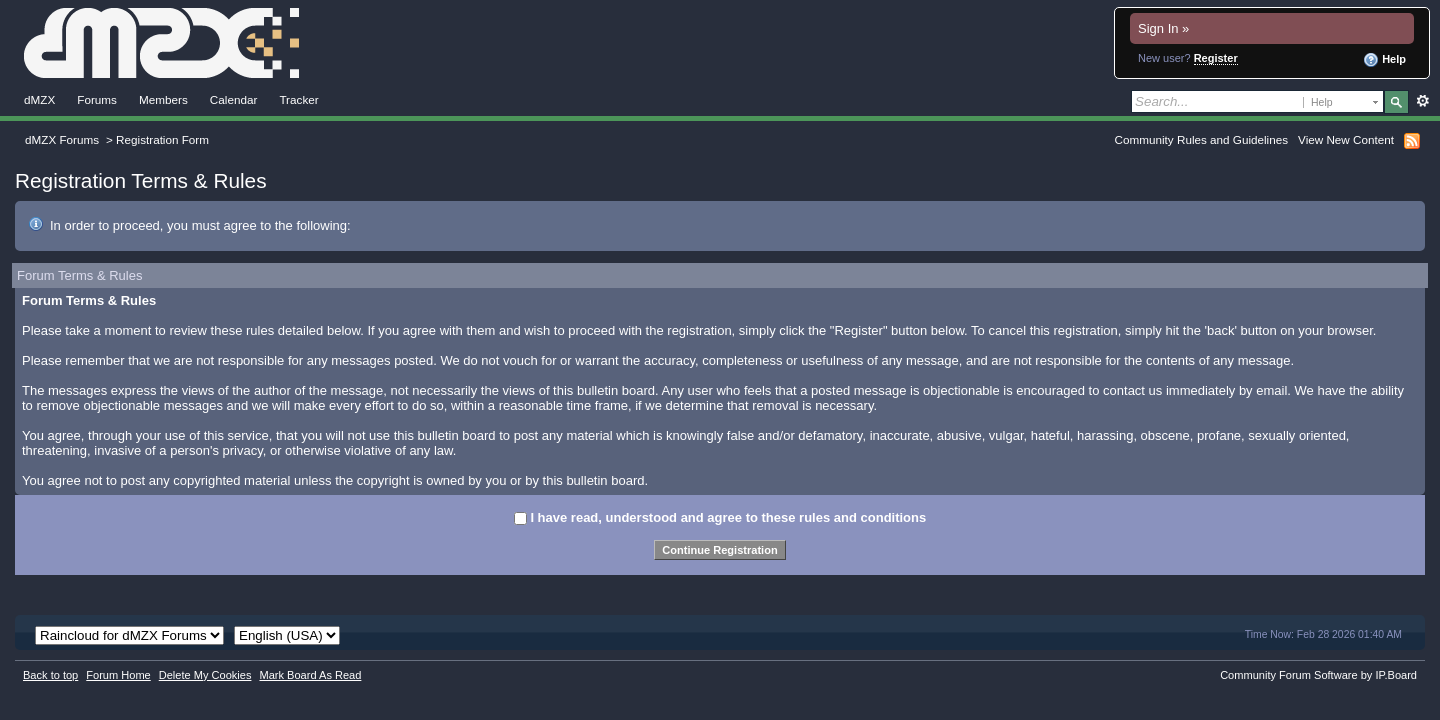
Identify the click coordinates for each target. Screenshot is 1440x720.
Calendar (234, 99)
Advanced (1422, 101)
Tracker (298, 99)
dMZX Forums (62, 139)
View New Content (1346, 139)
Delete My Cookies (205, 675)
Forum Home (118, 675)
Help (1384, 60)
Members (163, 99)
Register (1216, 58)
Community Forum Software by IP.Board (1318, 675)
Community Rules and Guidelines (1201, 139)
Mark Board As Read (310, 675)
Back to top (50, 675)
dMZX (39, 99)
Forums (97, 99)
